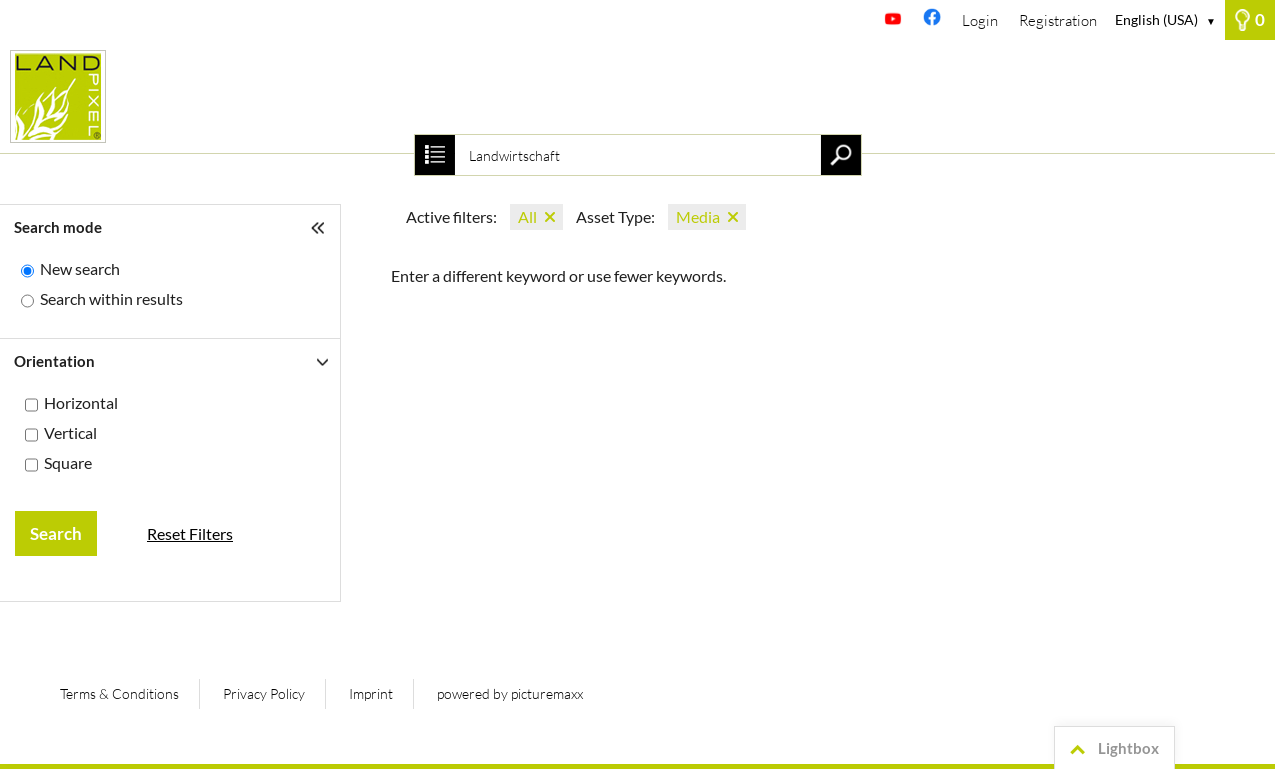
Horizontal (81, 402)
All (527, 216)
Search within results (111, 298)
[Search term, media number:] (637, 155)
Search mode (58, 227)
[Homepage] (637, 96)
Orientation (54, 361)
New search (80, 268)
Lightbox (1111, 749)
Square (68, 462)
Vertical (70, 432)
